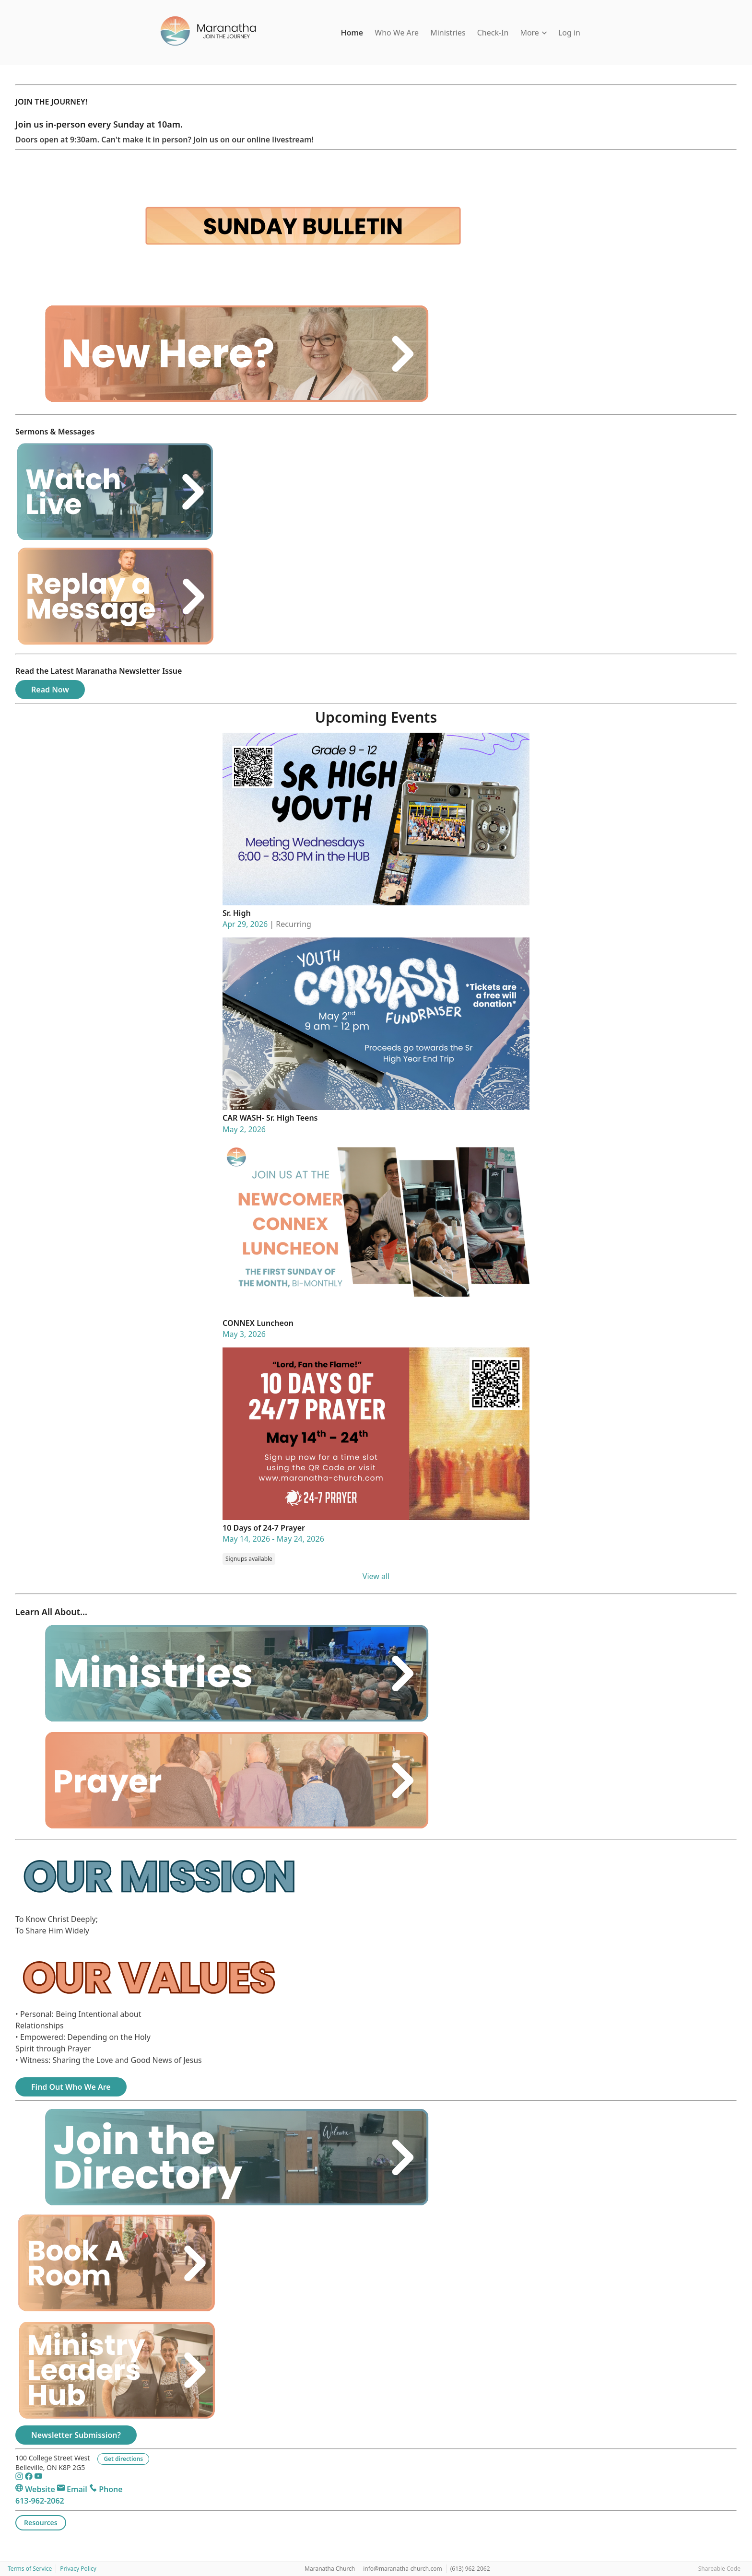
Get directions (123, 2459)
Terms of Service (30, 2568)
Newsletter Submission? (76, 2435)
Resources (41, 2522)
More (533, 32)
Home (352, 32)
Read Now (50, 689)
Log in (569, 32)
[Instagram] (20, 2477)
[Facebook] (30, 2477)
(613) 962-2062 (470, 2568)
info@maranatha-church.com (402, 2568)
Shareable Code (719, 2568)
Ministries (448, 32)
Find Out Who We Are (71, 2087)
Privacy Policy (78, 2568)
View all (376, 1576)
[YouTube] (38, 2477)
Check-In (493, 32)
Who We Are (397, 32)
